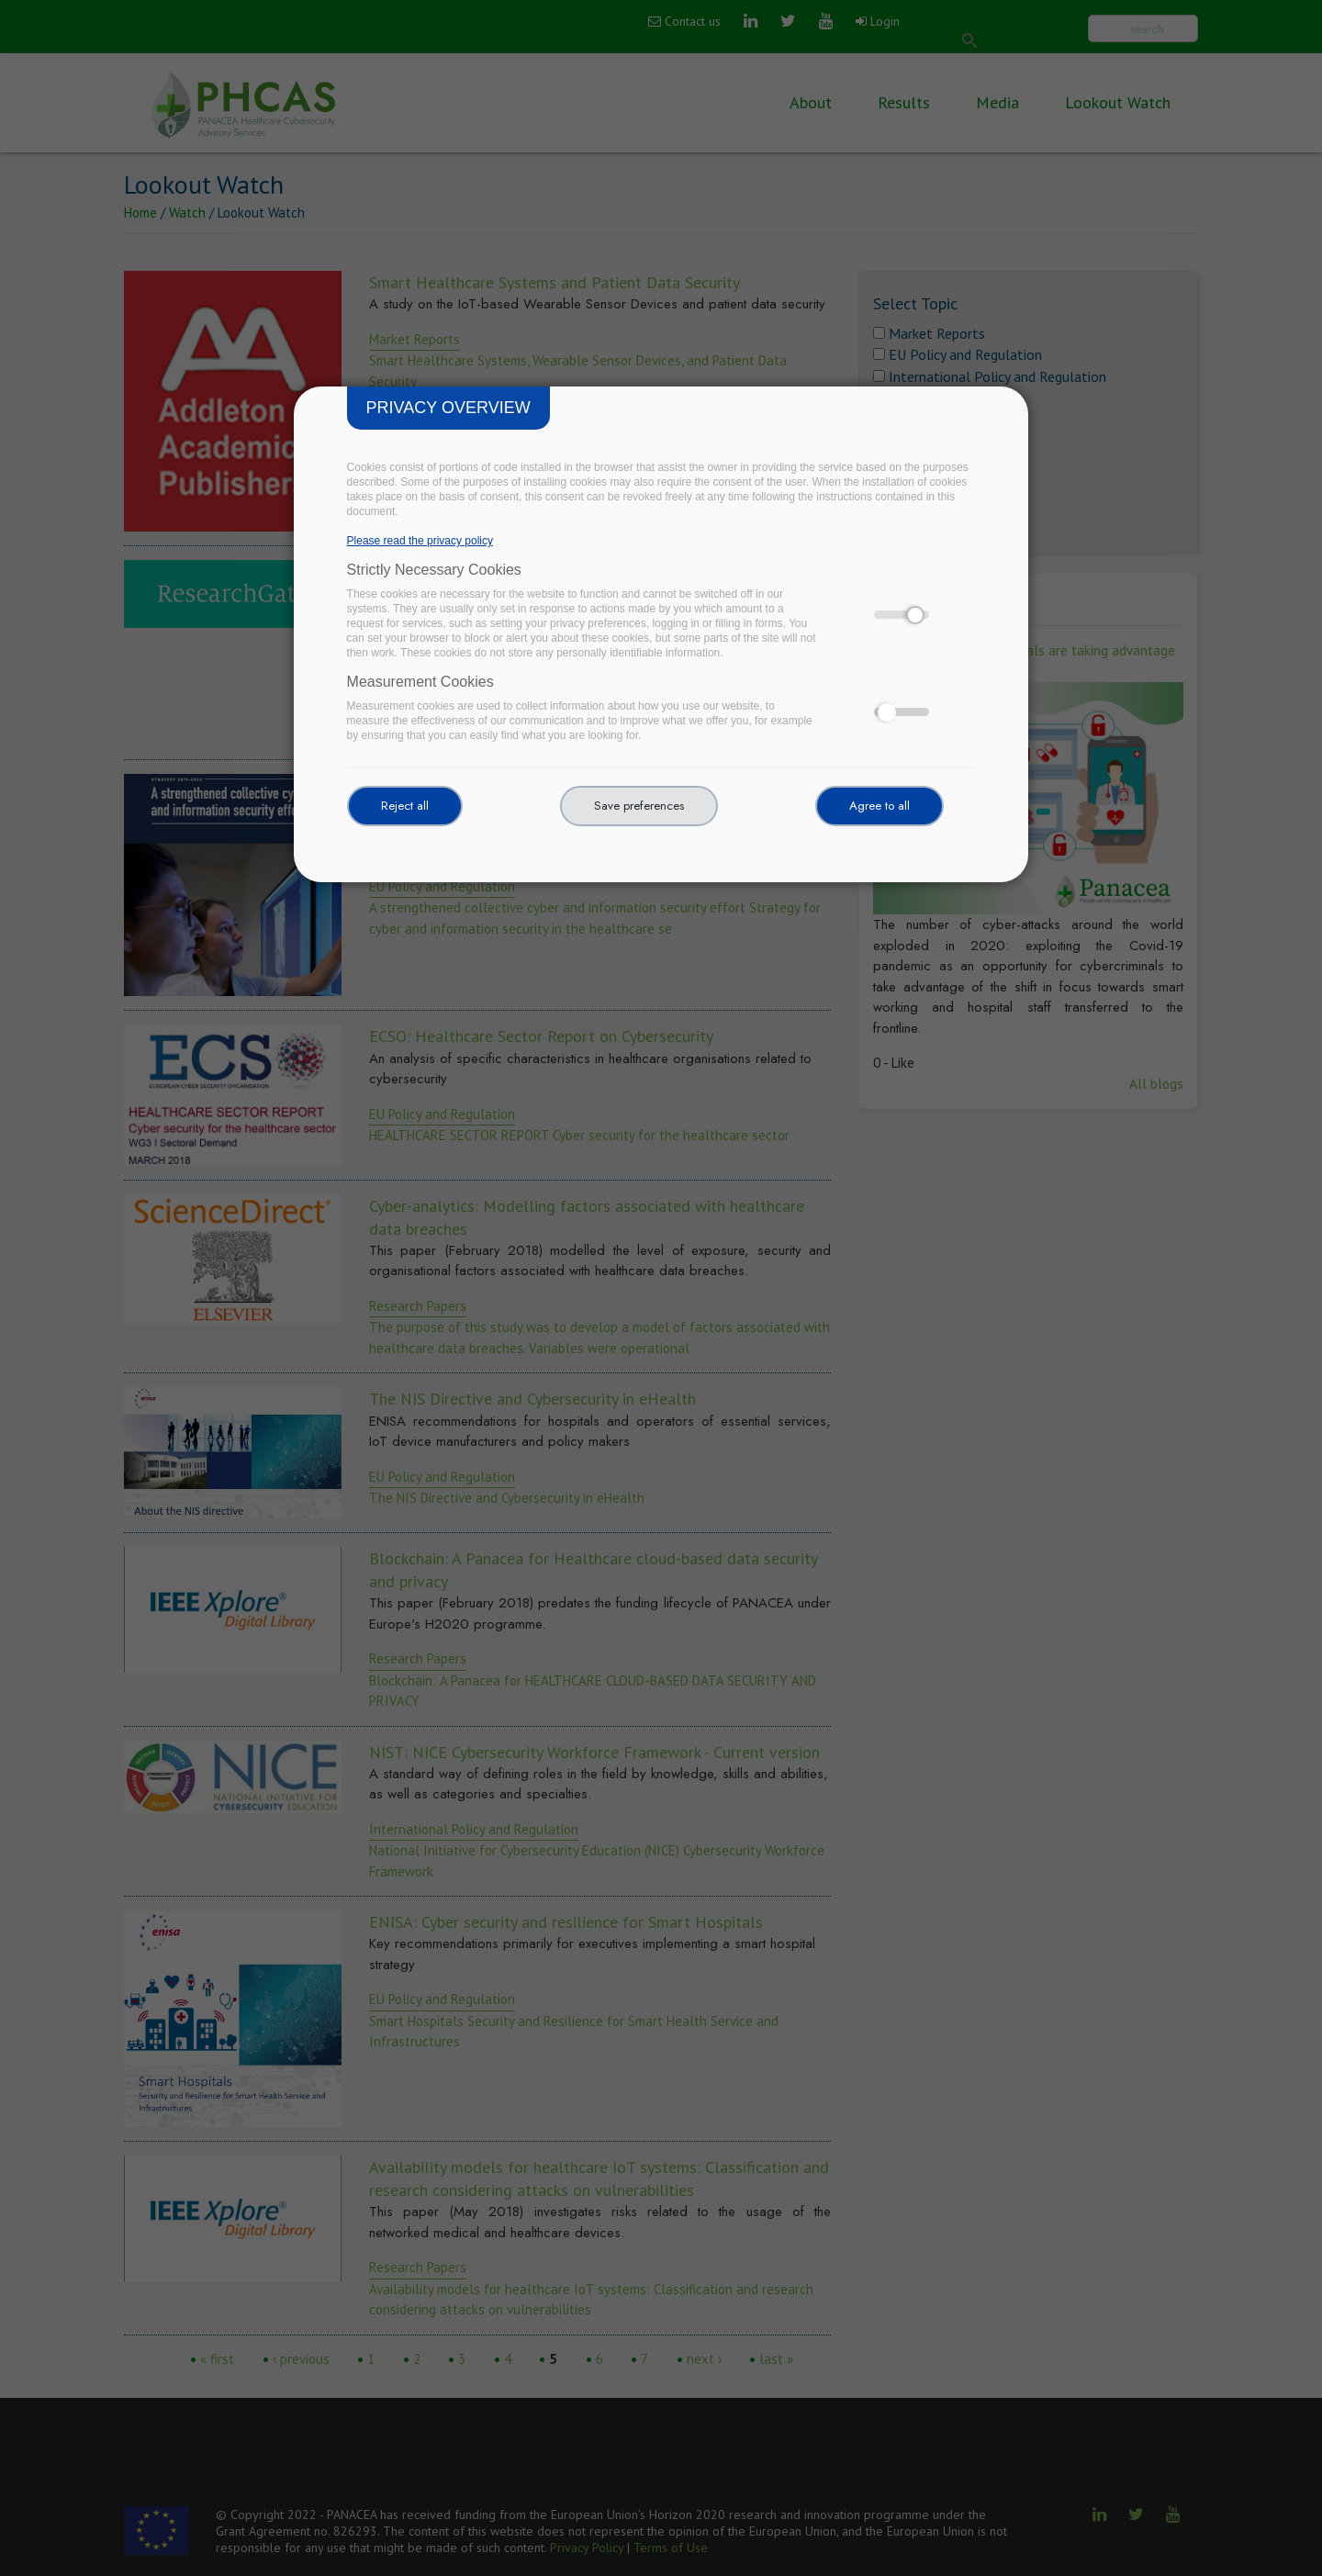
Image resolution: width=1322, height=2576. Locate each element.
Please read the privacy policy (420, 540)
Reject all (405, 805)
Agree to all (879, 805)
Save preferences (639, 805)
